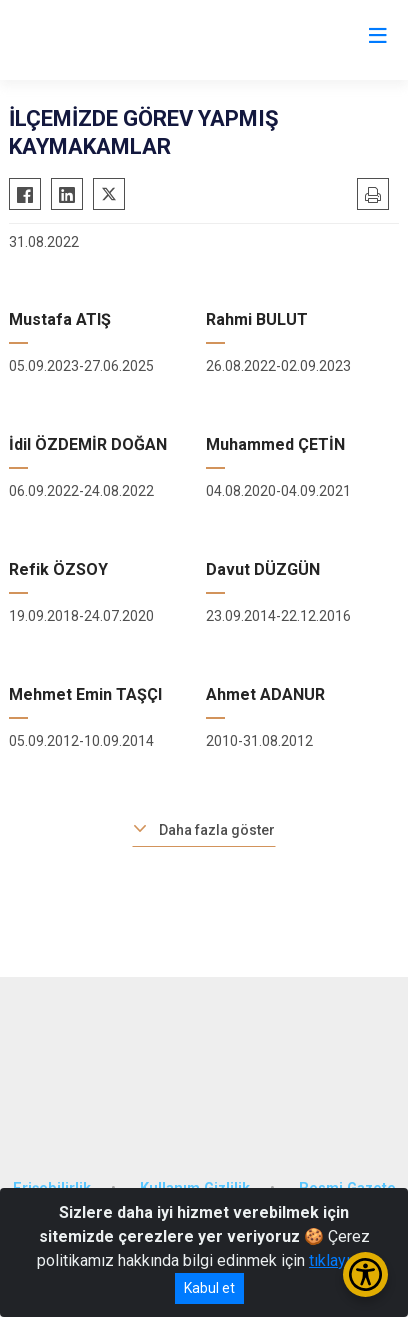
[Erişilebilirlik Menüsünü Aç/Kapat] (365, 1274)
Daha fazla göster (217, 830)
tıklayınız (340, 1260)
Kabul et (209, 1288)
